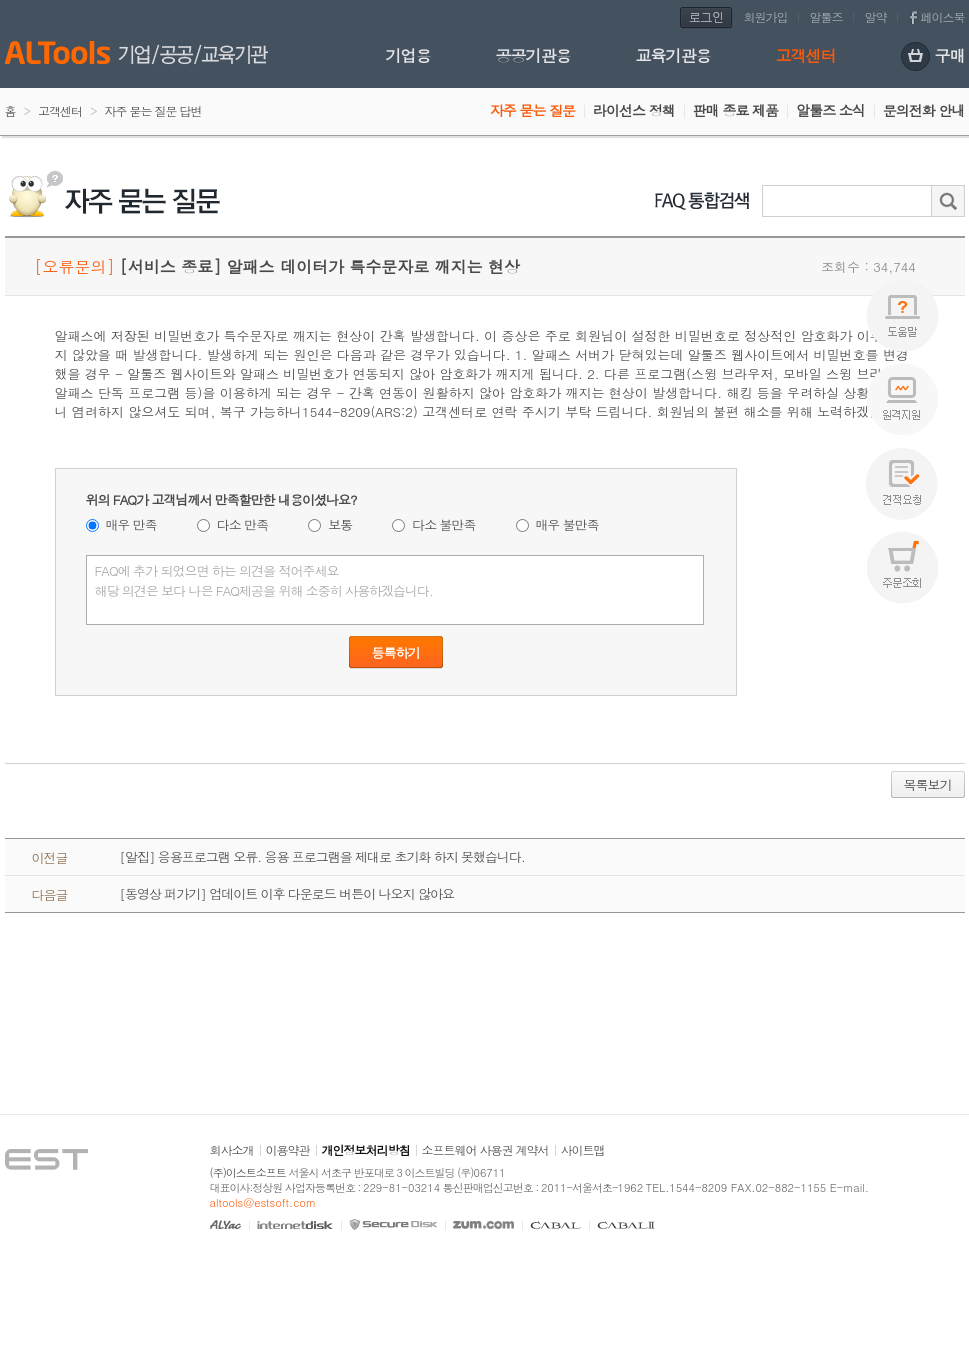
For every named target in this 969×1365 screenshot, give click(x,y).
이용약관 (288, 1149)
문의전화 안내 (924, 110)
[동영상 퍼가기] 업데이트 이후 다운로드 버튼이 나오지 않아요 (287, 893)
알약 (876, 16)
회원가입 (766, 16)
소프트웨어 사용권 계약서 (485, 1149)
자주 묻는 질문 (532, 110)
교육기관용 (673, 55)
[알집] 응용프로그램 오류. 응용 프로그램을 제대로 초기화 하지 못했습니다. (322, 856)
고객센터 (806, 55)
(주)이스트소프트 (248, 1172)
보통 (340, 524)
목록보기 (928, 784)
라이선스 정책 (634, 110)
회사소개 (232, 1149)
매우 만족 (131, 524)
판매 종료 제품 (735, 110)
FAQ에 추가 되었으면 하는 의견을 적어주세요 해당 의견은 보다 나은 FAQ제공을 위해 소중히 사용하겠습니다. (395, 590)
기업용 (408, 55)
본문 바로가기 (0, 0)
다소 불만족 (443, 524)
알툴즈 (826, 16)
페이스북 (943, 16)
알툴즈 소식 (830, 110)
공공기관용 (533, 55)
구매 (933, 57)
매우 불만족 (567, 524)
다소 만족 (242, 524)
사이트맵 (583, 1149)
